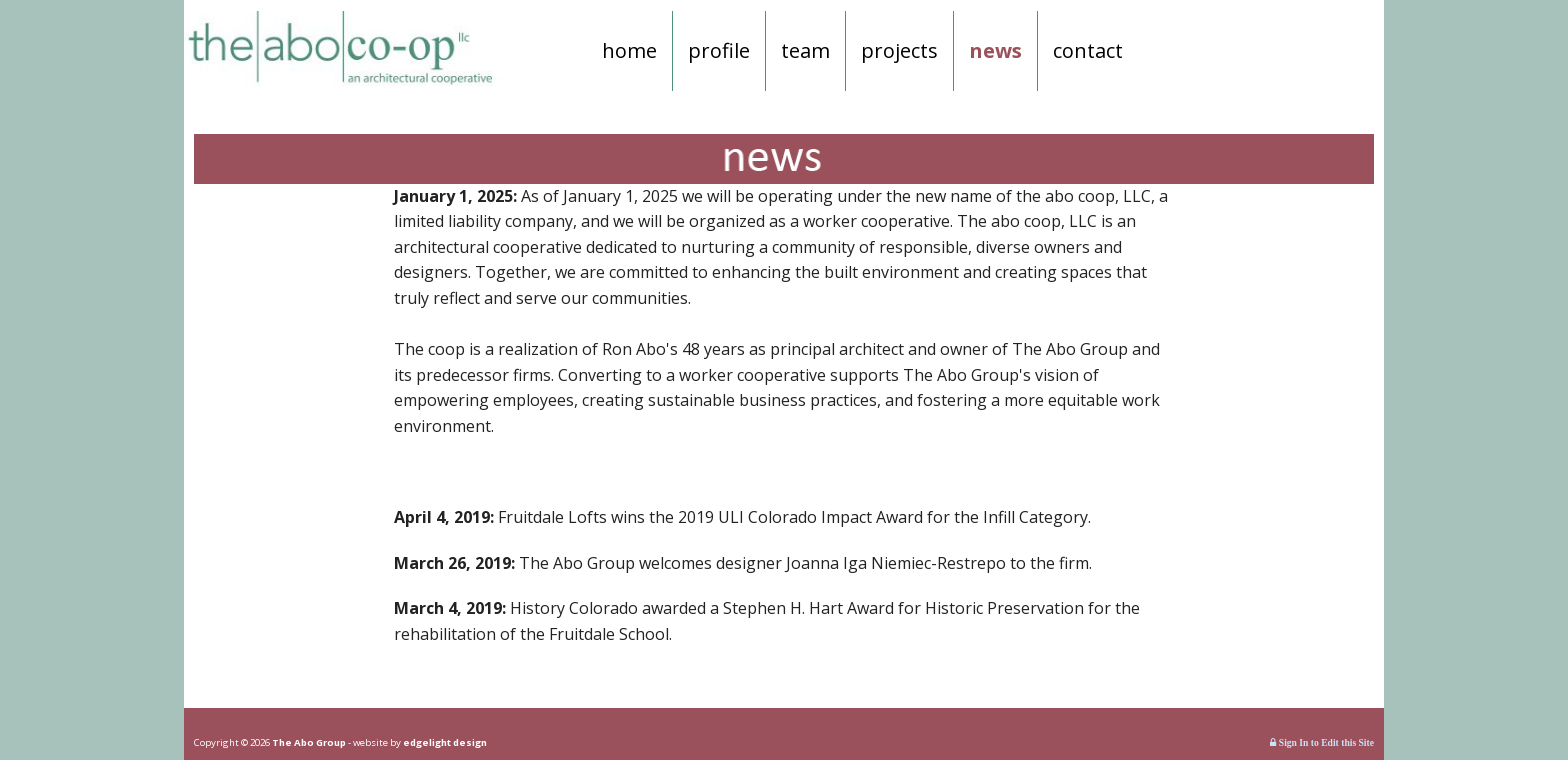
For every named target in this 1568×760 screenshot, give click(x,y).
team (805, 50)
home (629, 50)
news (995, 50)
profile (719, 50)
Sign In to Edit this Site (1322, 742)
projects (899, 50)
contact (1088, 50)
